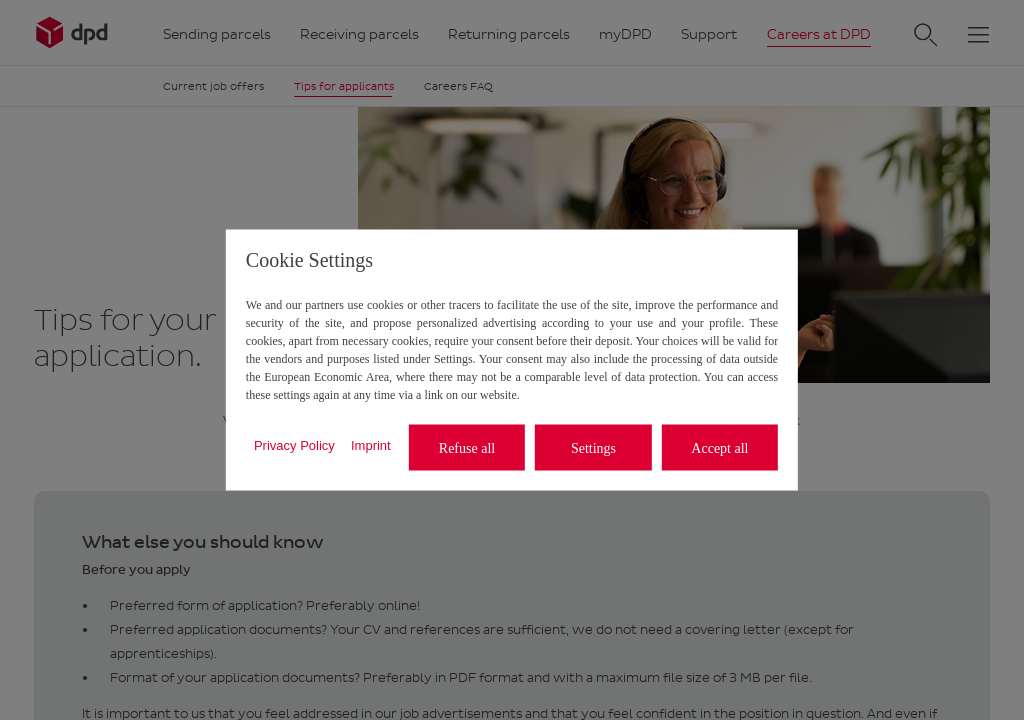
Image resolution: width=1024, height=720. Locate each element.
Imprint (371, 444)
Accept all (719, 447)
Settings (593, 447)
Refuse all (467, 447)
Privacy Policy (294, 444)
